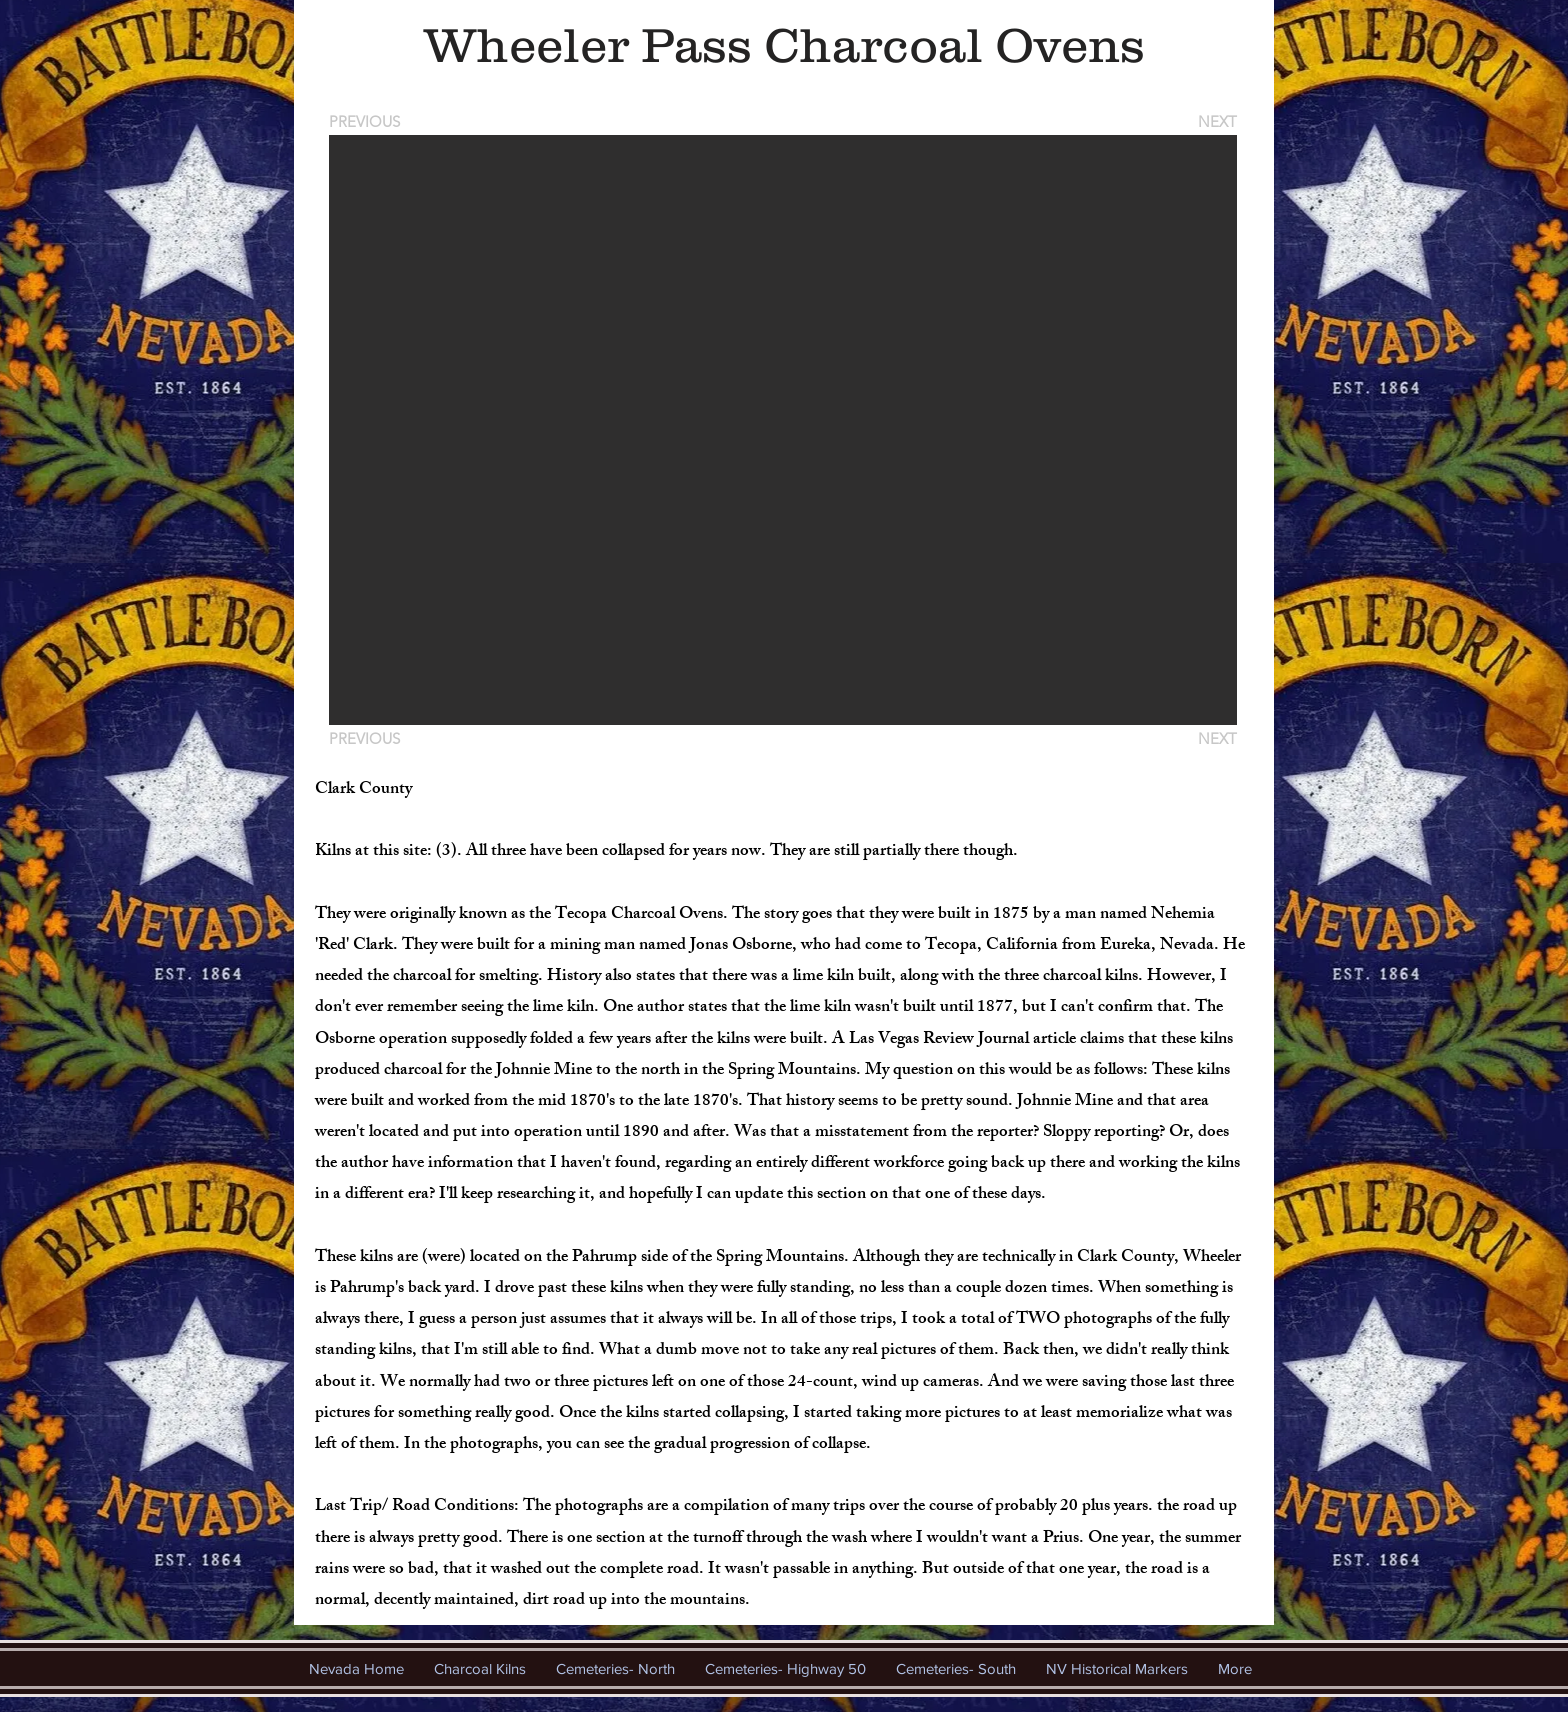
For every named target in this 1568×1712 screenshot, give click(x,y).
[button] (783, 430)
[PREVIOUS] (368, 121)
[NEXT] (1216, 121)
